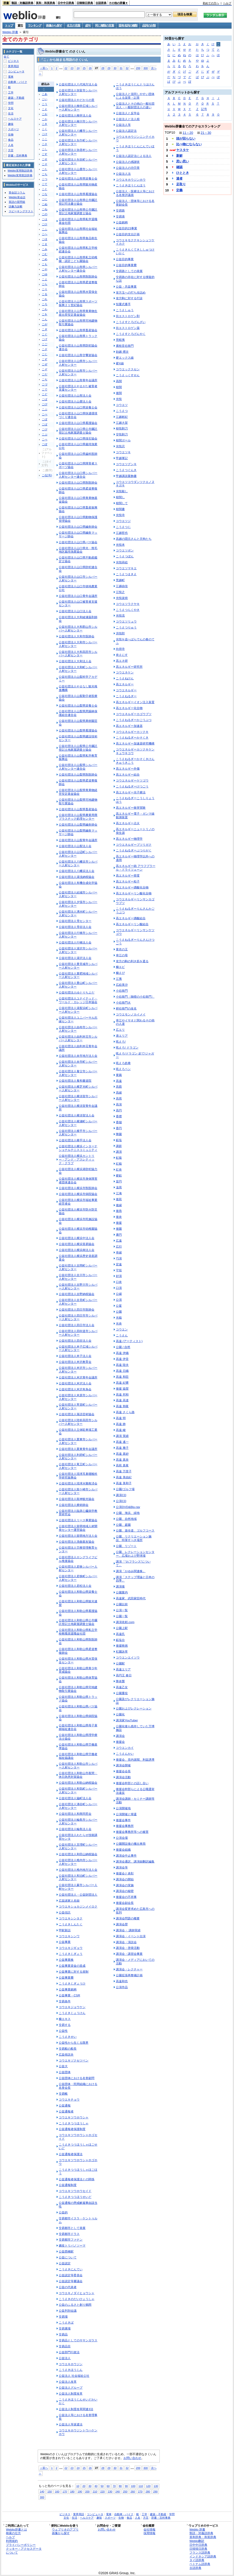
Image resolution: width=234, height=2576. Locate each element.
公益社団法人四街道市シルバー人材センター (78, 1332)
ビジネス (13, 61)
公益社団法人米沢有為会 (75, 1389)
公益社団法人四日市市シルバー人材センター (78, 1317)
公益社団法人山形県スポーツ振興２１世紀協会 (78, 303)
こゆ (44, 274)
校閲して (122, 503)
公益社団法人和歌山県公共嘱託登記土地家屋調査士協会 (78, 1622)
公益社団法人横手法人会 (75, 1140)
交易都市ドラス (69, 2234)
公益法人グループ (70, 2387)
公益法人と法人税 (128, 119)
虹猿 (119, 1157)
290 (155, 2491)
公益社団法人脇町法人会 (75, 1798)
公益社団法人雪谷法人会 (75, 927)
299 (138, 67)
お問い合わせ (132, 2458)
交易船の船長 (68, 2048)
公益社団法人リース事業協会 (78, 1520)
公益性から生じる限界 (73, 2042)
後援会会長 (123, 1771)
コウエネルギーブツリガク (134, 844)
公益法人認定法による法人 (134, 156)
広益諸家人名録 (69, 1900)
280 (148, 2491)
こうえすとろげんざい (131, 322)
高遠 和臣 (122, 1376)
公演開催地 (123, 1808)
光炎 (119, 1323)
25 (84, 67)
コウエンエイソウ (128, 1657)
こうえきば (66, 2322)
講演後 (120, 1586)
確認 (179, 167)
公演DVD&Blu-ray (128, 1507)
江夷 (119, 979)
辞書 (6, 3)
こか (44, 119)
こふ (44, 229)
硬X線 (120, 363)
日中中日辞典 (66, 3)
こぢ (44, 379)
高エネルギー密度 (128, 875)
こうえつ (122, 411)
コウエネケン (125, 672)
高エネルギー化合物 (129, 708)
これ (44, 299)
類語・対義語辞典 (22, 3)
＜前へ (44, 67)
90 (126, 2485)
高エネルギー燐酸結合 (131, 918)
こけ (44, 134)
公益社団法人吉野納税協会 (76, 1294)
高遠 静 (121, 1424)
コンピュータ (16, 71)
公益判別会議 (68, 2310)
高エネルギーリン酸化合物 (134, 893)
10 (77, 2485)
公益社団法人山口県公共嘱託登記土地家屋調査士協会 (78, 430)
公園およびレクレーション (134, 1708)
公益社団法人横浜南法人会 (76, 1250)
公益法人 (65, 2358)
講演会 (120, 1736)
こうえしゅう (125, 310)
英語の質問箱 (17, 202)
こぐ (44, 334)
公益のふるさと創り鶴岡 (75, 2304)
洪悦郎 (120, 633)
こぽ (44, 444)
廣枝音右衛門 (125, 345)
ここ (44, 139)
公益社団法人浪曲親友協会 (76, 1541)
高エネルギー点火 (128, 823)
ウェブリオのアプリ (65, 2529)
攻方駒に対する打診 (129, 298)
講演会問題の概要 (128, 1918)
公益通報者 (66, 2111)
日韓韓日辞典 (85, 3)
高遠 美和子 (124, 1483)
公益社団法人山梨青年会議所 (78, 840)
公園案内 (122, 1592)
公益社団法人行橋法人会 (75, 942)
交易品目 (65, 2346)
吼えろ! (121, 1041)
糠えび (120, 973)
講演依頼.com (125, 1622)
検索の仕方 (13, 2533)
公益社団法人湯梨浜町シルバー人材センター (78, 1009)
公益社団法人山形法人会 (75, 395)
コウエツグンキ (126, 464)
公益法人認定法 (126, 131)
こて (44, 184)
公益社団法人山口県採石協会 (78, 438)
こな (44, 194)
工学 (10, 92)
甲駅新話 (65, 1930)
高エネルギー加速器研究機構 (135, 743)
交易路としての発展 (129, 271)
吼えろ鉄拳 (123, 1063)
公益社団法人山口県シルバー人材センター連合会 (78, 474)
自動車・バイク (17, 82)
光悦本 (120, 544)
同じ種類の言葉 (104, 25)
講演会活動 (123, 1777)
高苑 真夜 (122, 1465)
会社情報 (149, 2529)
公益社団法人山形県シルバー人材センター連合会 (78, 268)
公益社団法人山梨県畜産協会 (78, 809)
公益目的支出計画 (128, 234)
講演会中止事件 (126, 1855)
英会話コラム (17, 192)
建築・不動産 (16, 97)
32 (127, 67)
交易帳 (63, 2093)
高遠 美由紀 (124, 1477)
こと (44, 189)
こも (44, 264)
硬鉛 (119, 1175)
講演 (119, 1151)
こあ (44, 94)
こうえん (122, 1335)
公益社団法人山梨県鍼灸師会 (78, 824)
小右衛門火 (123, 1002)
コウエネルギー (126, 690)
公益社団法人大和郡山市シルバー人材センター (78, 628)
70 (114, 2485)
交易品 (63, 2334)
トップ (9, 25)
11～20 (188, 133)
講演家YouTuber (127, 1720)
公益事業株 (66, 1959)
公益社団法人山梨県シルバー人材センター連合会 (78, 766)
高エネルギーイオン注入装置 (135, 702)
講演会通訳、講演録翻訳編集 (135, 1861)
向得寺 (120, 649)
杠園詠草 (122, 1651)
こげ (44, 339)
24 (78, 67)
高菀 (119, 1086)
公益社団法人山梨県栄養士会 (78, 705)
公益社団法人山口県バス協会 (78, 542)
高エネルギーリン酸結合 (132, 924)
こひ (44, 224)
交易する (65, 2025)
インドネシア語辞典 (202, 2556)
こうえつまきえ (126, 574)
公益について (68, 2257)
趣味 (10, 124)
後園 (119, 1228)
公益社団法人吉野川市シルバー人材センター (78, 1286)
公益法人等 (123, 125)
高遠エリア (123, 1669)
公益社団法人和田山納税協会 (78, 1854)
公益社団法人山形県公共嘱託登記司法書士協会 (78, 201)
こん (44, 319)
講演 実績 (122, 1436)
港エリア (122, 1035)
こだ (44, 374)
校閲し (120, 497)
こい (44, 99)
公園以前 (122, 1604)
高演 (119, 1104)
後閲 (119, 393)
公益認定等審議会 (70, 2281)
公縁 (119, 1294)
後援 (119, 1222)
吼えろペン (123, 1069)
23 (72, 67)
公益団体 (65, 2072)
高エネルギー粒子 (128, 881)
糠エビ (120, 967)
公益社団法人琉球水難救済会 (78, 1483)
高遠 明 (121, 1418)
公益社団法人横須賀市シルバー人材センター (78, 1098)
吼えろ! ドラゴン (127, 1047)
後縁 (119, 1205)
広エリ (120, 1029)
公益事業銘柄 (68, 1989)
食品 (10, 139)
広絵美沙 (122, 984)
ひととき (182, 173)
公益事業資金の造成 (72, 1965)
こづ (44, 384)
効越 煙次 (122, 351)
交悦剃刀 (122, 434)
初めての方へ (211, 3)
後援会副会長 (125, 1903)
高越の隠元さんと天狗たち (134, 539)
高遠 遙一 (122, 1442)
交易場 (63, 2316)
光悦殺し (122, 491)
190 (80, 2491)
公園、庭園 (123, 1525)
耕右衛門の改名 (126, 1008)
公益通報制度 (68, 2185)
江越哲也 (122, 533)
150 (49, 2491)
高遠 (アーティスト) (129, 1341)
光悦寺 (120, 515)
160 (57, 2491)
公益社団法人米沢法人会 (75, 1383)
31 (121, 67)
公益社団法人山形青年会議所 (78, 380)
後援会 (120, 1742)
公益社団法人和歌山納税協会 (78, 1782)
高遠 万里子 (124, 1471)
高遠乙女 (122, 1687)
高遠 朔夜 (122, 1406)
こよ (44, 279)
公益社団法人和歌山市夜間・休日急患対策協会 (78, 1774)
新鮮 (179, 155)
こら (44, 284)
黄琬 (119, 1075)
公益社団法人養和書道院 (75, 1080)
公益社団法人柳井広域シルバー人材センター (78, 107)
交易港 (120, 216)
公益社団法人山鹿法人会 (75, 401)
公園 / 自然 (123, 1347)
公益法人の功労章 (128, 168)
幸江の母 (122, 955)
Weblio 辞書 (10, 32)
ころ (44, 304)
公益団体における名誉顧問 (76, 2078)
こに (44, 199)
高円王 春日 (124, 1675)
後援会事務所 (125, 1826)
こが (44, 324)
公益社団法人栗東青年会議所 (78, 1449)
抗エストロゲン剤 (128, 316)
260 (132, 2491)
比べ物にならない (189, 144)
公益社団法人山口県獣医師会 (78, 482)
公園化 (120, 1714)
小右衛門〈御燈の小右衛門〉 (135, 996)
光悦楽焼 (122, 598)
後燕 (119, 1211)
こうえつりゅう (126, 627)
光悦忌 (120, 446)
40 (96, 2485)
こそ (44, 164)
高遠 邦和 (122, 1394)
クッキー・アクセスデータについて (24, 2550)
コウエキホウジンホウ (131, 179)
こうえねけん (125, 678)
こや (44, 269)
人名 (10, 145)
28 (102, 67)
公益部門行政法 (69, 2352)
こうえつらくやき (128, 610)
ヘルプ (227, 3)
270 (140, 2491)
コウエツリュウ (126, 621)
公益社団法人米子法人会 (75, 1356)
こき (44, 124)
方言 (10, 150)
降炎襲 (120, 1681)
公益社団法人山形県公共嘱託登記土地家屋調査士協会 (78, 211)
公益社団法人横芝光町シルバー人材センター (78, 1088)
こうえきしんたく (70, 1924)
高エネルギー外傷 (128, 768)
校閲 (119, 387)
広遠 (119, 1240)
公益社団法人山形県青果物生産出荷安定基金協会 (78, 312)
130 (156, 2485)
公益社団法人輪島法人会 (75, 1829)
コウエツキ (123, 452)
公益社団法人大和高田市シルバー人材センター (78, 653)
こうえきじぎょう (70, 1954)
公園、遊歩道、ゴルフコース (135, 1530)
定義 (179, 190)
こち (44, 174)
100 (133, 2485)
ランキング (34, 25)
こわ (44, 309)
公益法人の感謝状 (128, 162)
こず (44, 359)
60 (108, 2485)
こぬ (44, 204)
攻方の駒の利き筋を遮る (132, 961)
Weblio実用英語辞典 (20, 175)
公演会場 (122, 1837)
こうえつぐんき (126, 470)
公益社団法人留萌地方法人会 (78, 1535)
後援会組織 (123, 1849)
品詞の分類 (149, 25)
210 (95, 2491)
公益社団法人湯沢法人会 (75, 958)
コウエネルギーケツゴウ (132, 780)
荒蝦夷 (120, 340)
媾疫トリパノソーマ (72, 2245)
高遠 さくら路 (125, 1412)
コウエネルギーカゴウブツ (134, 714)
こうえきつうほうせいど (75, 2197)
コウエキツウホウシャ (73, 2117)
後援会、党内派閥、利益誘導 (135, 1759)
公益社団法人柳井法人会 (75, 115)
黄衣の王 (122, 949)
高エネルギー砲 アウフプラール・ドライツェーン (135, 867)
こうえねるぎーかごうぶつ (134, 720)
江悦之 (120, 592)
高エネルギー (125, 684)
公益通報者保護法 (70, 2154)
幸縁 (119, 1252)
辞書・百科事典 (17, 155)
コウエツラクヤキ (128, 604)
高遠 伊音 (122, 1359)
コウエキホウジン (70, 2364)
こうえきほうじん (70, 2370)
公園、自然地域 (126, 1519)
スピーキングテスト (21, 211)
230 (110, 2491)
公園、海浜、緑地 (128, 1513)
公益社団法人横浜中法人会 (76, 1238)
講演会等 (122, 1867)
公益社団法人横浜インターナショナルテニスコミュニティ (78, 1148)
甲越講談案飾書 (126, 476)
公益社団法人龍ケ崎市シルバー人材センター (78, 1491)
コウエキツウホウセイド (75, 2191)
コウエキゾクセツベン (73, 2060)
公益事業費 (66, 1977)
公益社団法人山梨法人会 (75, 846)
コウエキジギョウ (70, 1948)
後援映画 (122, 1645)
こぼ (44, 419)
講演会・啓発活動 (128, 1948)
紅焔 (119, 1163)
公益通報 (65, 2105)
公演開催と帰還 (126, 1814)
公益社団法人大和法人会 (75, 661)
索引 (20, 25)
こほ (44, 239)
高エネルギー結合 (128, 774)
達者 (179, 178)
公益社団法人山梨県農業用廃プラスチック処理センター (78, 816)
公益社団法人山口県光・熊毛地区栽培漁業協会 (78, 550)
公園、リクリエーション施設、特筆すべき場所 (134, 1538)
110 (140, 2485)
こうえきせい (68, 2036)
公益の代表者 (68, 2287)
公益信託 (65, 1912)
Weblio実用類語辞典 (20, 170)
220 (102, 2491)
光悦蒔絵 (122, 562)
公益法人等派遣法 (70, 2424)
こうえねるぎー (126, 696)
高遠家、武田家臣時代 (131, 1598)
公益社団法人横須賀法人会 (76, 1115)
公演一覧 (122, 1610)
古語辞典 (101, 3)
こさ (44, 144)
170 (64, 2491)
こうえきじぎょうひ (72, 1983)
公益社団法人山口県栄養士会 (78, 407)
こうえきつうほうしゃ (73, 2123)
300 (145, 67)
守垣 (119, 1270)
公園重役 (122, 1693)
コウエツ (122, 405)
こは (44, 219)
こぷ (44, 434)
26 (90, 67)
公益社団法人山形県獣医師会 (78, 276)
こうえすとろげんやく (131, 334)
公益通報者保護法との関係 (76, 2179)
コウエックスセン (128, 369)
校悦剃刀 (122, 428)
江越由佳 (122, 586)
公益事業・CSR (69, 1995)
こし (44, 149)
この (44, 214)
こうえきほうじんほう (131, 185)
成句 (87, 25)
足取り (181, 184)
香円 (119, 1128)
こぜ (44, 364)
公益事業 (65, 1942)
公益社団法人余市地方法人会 (78, 1055)
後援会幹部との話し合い (132, 1783)
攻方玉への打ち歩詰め (131, 292)
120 (148, 2485)
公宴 (119, 1305)
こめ (44, 259)
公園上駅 (122, 1628)
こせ (44, 159)
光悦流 (120, 615)
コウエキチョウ (69, 2099)
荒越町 (120, 580)
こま (44, 244)
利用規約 (12, 2541)
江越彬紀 (122, 417)
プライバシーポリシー (21, 2545)
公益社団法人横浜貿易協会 (76, 1244)
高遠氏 (120, 1634)
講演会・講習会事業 (129, 1954)
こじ (44, 354)
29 (108, 67)
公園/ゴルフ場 (125, 1489)
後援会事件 (123, 1820)
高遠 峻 (121, 1430)
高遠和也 (122, 1981)
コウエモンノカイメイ (131, 1014)
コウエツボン (125, 550)
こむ (44, 254)
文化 (10, 108)
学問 (10, 103)
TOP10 (170, 132)
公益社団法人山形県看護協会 (78, 194)
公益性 (63, 2031)
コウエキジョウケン (72, 2007)
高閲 (119, 381)
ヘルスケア (15, 118)
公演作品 (122, 1987)
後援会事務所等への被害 (132, 1832)
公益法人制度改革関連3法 (76, 2409)
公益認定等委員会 (70, 2275)
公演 (119, 1299)
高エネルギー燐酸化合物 (132, 887)
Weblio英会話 (17, 197)
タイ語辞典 (196, 2560)
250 (125, 2491)
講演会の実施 (125, 1885)
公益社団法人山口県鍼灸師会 (78, 526)
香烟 (119, 1122)
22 (65, 67)
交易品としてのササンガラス (78, 2340)
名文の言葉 (73, 25)
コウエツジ (123, 521)
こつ (44, 179)
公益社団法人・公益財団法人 (78, 1894)
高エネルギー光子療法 (131, 792)
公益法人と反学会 (128, 113)
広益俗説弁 (66, 2054)
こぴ (44, 429)
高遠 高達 (122, 1400)
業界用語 (13, 66)
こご (44, 344)
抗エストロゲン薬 (128, 328)
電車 (10, 76)
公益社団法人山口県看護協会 (78, 423)
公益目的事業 (125, 259)
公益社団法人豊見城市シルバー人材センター (78, 965)
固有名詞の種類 (128, 25)
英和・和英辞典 (45, 3)
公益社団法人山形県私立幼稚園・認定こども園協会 (78, 259)
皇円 (119, 1181)
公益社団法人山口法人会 (75, 611)
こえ (44, 109)
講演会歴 (122, 1924)
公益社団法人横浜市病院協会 (78, 1194)
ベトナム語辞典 (199, 2564)
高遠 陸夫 (122, 1365)
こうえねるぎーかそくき (132, 737)
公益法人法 (123, 173)
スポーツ (13, 129)
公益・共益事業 (126, 286)
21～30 (206, 133)
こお (44, 114)
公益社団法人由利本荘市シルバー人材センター (78, 1038)
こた (44, 169)
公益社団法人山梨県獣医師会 (78, 774)
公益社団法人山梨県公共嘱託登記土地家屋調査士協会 (78, 747)
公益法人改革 (68, 2381)
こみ (44, 249)
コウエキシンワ (69, 1936)
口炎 (119, 1282)
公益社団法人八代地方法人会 (78, 84)
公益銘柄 (122, 222)
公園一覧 (122, 1616)
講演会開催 (123, 1765)
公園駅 (120, 1663)
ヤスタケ (182, 150)
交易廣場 (65, 2328)
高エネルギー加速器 (129, 726)
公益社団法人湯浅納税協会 (76, 877)
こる (44, 294)
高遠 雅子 (122, 1448)
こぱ (44, 424)
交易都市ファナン (70, 2239)
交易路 (120, 210)
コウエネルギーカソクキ (132, 732)
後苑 (119, 1199)
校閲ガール (123, 440)
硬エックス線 (125, 357)
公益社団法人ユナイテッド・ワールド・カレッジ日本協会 (78, 1000)
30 (115, 67)
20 (83, 2485)
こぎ (44, 329)
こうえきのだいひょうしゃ (76, 2299)
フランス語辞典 (199, 2552)
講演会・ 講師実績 (128, 1930)
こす (44, 154)
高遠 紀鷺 (122, 1382)
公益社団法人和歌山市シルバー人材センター (78, 1765)
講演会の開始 (125, 1879)
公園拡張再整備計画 (129, 1975)
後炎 (119, 1217)
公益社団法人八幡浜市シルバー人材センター (78, 863)
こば (44, 399)
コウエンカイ (125, 1747)
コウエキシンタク (70, 1918)
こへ (44, 234)
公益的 (63, 2212)
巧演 (119, 1258)
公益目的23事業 (126, 228)
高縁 (119, 1092)
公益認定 (65, 2263)
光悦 (119, 399)
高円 (119, 1110)
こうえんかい (125, 1753)
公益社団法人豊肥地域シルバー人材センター (78, 975)
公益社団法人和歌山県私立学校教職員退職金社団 (78, 1631)
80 (120, 2485)
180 (72, 2491)
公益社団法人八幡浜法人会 (76, 871)
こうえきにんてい (70, 2269)
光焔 (119, 1317)
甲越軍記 (122, 458)
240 (117, 2491)
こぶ (44, 409)
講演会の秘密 (125, 1891)
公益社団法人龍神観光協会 (76, 1499)
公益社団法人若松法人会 (75, 1585)
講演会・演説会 (126, 1942)
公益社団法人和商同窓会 (75, 1813)
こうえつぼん (125, 556)
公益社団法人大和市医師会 (76, 636)
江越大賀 (122, 422)
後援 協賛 (122, 1388)
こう (44, 104)
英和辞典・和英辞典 (202, 2537)
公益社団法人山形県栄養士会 (78, 178)
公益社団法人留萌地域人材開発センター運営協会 (78, 1528)
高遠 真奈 (122, 1459)
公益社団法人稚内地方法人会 (78, 1869)
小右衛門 (122, 990)
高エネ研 (122, 661)
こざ (44, 349)
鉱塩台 (120, 1640)
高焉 (119, 1098)
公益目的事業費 (126, 265)
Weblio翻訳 (196, 2541)
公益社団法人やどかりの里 (76, 100)
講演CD (121, 1495)
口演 (119, 1288)
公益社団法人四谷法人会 (75, 1340)
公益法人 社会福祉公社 (74, 2375)
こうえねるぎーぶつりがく (134, 850)
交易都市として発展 (72, 2228)
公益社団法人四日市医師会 (76, 1309)
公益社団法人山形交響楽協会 (78, 355)
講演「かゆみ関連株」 (131, 1571)
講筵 (119, 1146)
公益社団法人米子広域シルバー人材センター (78, 1348)
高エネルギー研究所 (129, 666)
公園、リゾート (126, 1546)
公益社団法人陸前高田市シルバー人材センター (78, 1422)
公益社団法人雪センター (75, 921)
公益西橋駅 (66, 2251)
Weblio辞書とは (16, 2529)
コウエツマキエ (126, 568)
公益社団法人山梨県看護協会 (78, 730)
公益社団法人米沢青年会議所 (78, 1377)
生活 (10, 113)
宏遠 (119, 1264)
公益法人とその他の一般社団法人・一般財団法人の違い (135, 105)
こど (44, 394)
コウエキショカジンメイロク (78, 1906)
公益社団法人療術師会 (73, 1505)
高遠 (119, 1081)
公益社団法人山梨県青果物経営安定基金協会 (78, 791)
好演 (119, 1276)
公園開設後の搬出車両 (131, 1843)
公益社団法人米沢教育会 (75, 1362)
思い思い (182, 161)
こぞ (44, 369)
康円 (119, 1234)
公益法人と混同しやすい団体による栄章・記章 (135, 95)
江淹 (119, 1193)
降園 (119, 1134)
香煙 (119, 1116)
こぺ (44, 439)
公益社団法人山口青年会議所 (78, 596)
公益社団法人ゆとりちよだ (76, 992)
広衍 (119, 1246)
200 (87, 2491)
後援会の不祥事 (126, 1897)
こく (44, 129)
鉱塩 (119, 1140)
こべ (44, 414)
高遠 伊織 (122, 1353)
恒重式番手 (123, 304)
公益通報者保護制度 (72, 2129)
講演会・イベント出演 (131, 1936)
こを (44, 314)
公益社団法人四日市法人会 (76, 1325)
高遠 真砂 (122, 1453)
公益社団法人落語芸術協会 (76, 1414)
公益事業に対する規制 (73, 1971)
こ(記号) (47, 475)
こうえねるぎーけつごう (132, 786)
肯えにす (122, 655)
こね (44, 209)
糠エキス (65, 2019)
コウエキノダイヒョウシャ (76, 2293)
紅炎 (119, 1169)
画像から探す (54, 25)
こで (44, 389)
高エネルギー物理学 (129, 838)
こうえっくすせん (128, 375)
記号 (204, 109)
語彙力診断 (15, 206)
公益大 (63, 2066)
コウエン (122, 1329)
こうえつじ (123, 527)
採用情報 (149, 2533)
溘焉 (119, 1187)
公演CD (121, 1501)
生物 (10, 134)
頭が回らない (185, 138)
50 (102, 2485)
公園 (119, 1311)
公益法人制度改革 (70, 2393)
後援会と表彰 (125, 1873)
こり (44, 289)
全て (6, 56)
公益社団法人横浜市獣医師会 (78, 1188)
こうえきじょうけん (72, 2013)
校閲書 (120, 509)
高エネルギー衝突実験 (131, 807)
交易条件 (65, 2001)
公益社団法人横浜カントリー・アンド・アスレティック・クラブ (76, 1159)
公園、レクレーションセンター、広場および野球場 (135, 1553)
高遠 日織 (122, 1371)
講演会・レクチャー (129, 1969)
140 (42, 2491)
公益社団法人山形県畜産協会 (78, 330)
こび (44, 404)
